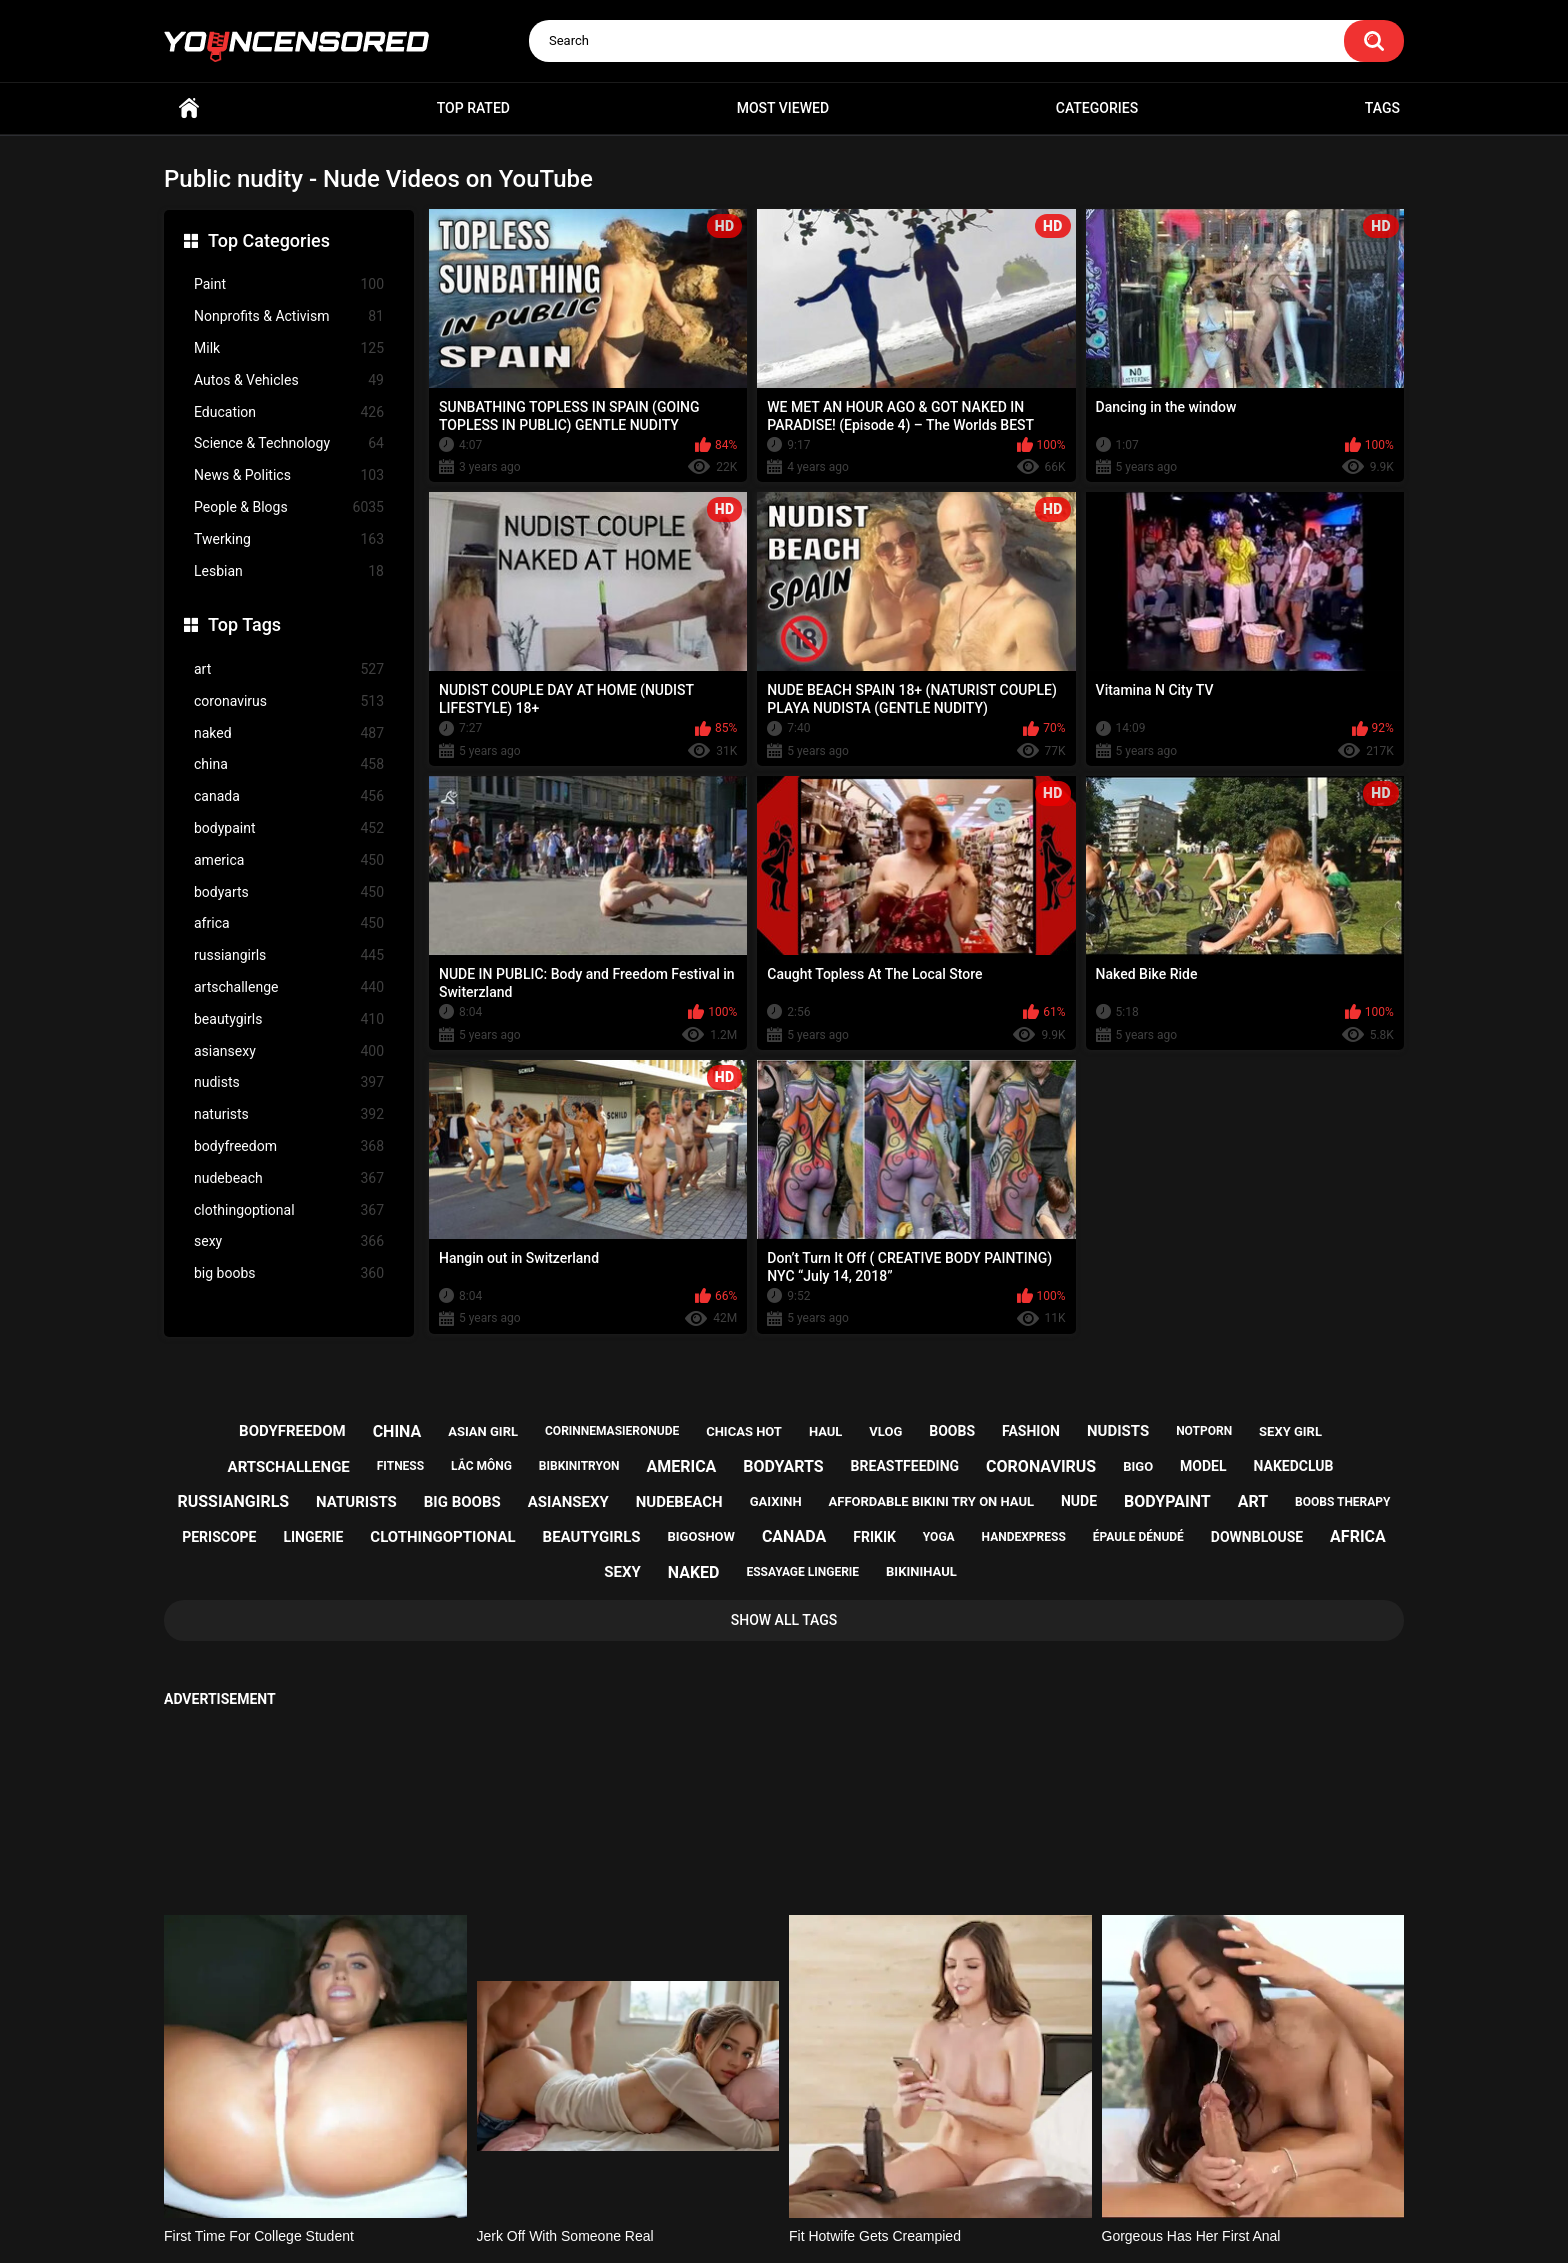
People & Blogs (289, 507)
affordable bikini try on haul (932, 1501)
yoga (939, 1537)
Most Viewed (783, 108)
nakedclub (1293, 1466)
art (289, 669)
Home (189, 108)
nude (1079, 1501)
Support (757, 2170)
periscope (219, 1537)
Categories (1097, 108)
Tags (1382, 108)
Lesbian (289, 571)
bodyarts (289, 892)
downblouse (1257, 1537)
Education (289, 412)
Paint (289, 284)
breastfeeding (905, 1466)
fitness (400, 1466)
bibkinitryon (579, 1466)
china (289, 764)
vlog (885, 1431)
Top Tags (244, 624)
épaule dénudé (1138, 1537)
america (289, 860)
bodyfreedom (289, 1146)
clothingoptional (289, 1210)
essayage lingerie (802, 1572)
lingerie (313, 1537)
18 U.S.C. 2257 (884, 2170)
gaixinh (776, 1501)
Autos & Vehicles (289, 380)
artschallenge (289, 987)
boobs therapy (1343, 1502)
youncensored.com (763, 2224)
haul (826, 1431)
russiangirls (289, 955)
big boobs (289, 1273)
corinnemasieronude (612, 1431)
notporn (1204, 1431)
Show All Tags (784, 1620)
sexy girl (1290, 1431)
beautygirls (289, 1019)
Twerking (289, 539)
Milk (289, 348)
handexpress (1024, 1537)
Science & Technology (289, 443)
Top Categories (269, 240)
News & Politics (289, 475)
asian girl (483, 1431)
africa (289, 923)
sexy (289, 1241)
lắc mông (481, 1466)
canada (289, 796)
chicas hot (744, 1431)
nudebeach (289, 1178)
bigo (1138, 1466)
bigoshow (700, 1536)
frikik (874, 1537)
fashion (1031, 1431)
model (1203, 1466)
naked (289, 733)
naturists (289, 1114)
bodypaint (289, 828)
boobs (952, 1431)
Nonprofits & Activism (289, 316)
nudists (289, 1082)
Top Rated (473, 108)
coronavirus (289, 701)
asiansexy (289, 1051)
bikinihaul (921, 1571)
